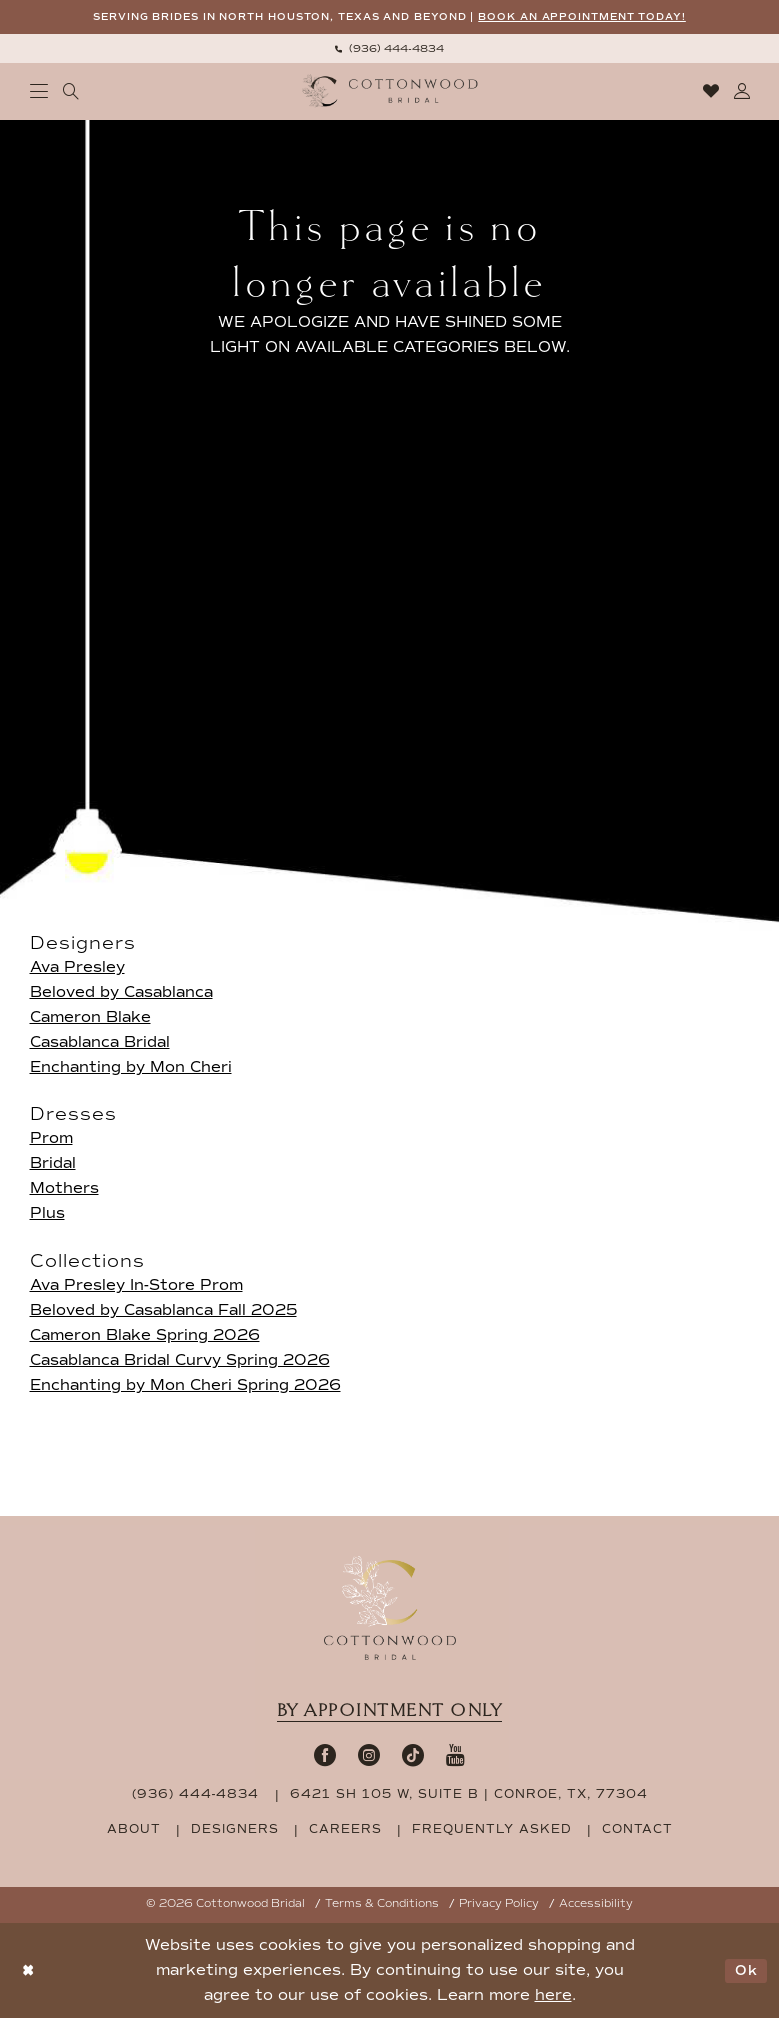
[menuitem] (390, 49)
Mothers (64, 1190)
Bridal (53, 1165)
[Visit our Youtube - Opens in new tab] (455, 1756)
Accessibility (596, 1905)
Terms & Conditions (382, 1905)
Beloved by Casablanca (121, 994)
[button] (38, 93)
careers (345, 1831)
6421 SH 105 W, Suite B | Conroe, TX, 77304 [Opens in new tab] (469, 1796)
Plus (47, 1215)
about (134, 1831)
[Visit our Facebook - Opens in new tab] (325, 1756)
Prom (51, 1140)
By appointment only (390, 1711)
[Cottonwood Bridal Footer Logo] (390, 1609)
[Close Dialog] (29, 1972)
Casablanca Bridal (100, 1044)
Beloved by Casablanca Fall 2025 (163, 1311)
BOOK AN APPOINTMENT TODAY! (601, 17)
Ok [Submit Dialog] (744, 1972)
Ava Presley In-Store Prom (136, 1286)
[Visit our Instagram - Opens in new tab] (369, 1756)
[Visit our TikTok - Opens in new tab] (413, 1756)
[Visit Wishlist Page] (710, 93)
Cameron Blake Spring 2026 (145, 1336)
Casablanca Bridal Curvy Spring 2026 (180, 1361)
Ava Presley (77, 969)
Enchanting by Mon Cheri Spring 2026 (185, 1386)
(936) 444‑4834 (196, 1796)
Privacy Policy (499, 1905)
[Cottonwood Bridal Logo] (389, 92)
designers (235, 1831)
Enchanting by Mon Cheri (131, 1069)
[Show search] (70, 93)
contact (637, 1831)
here (553, 1997)
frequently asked (492, 1831)
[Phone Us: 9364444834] (390, 49)
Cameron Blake (90, 1019)
